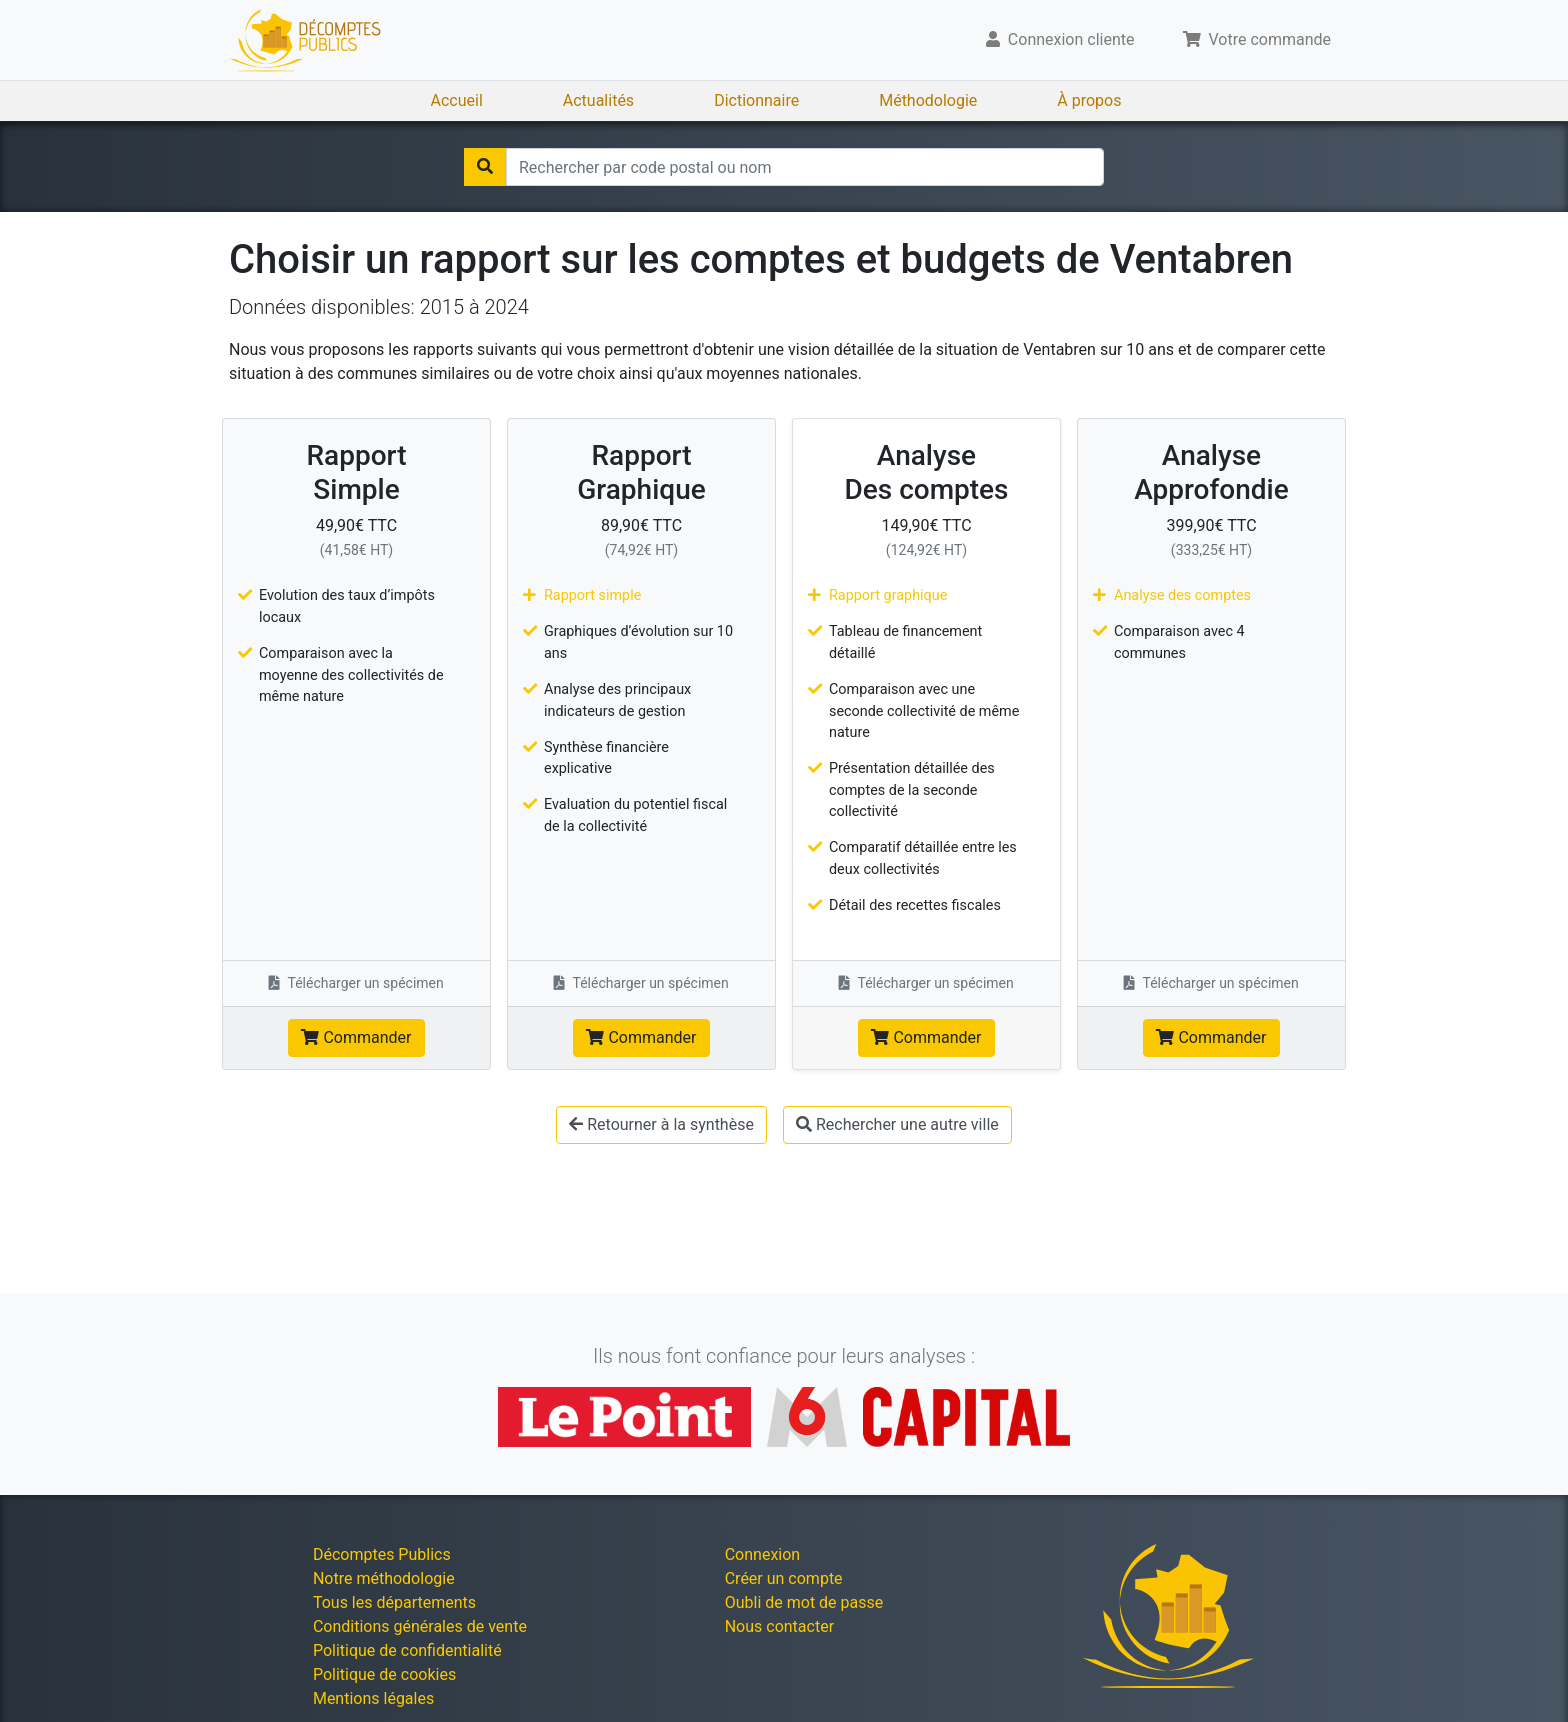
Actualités (598, 100)
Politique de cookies (384, 1674)
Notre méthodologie (384, 1578)
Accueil (457, 100)
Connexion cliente (1060, 39)
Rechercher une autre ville (897, 1124)
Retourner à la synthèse (661, 1124)
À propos (1089, 100)
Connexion (762, 1554)
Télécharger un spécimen (356, 983)
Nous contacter (779, 1626)
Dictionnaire (756, 100)
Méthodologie (928, 100)
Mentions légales (373, 1698)
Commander (356, 1037)
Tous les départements (394, 1602)
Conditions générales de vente (420, 1626)
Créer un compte (784, 1578)
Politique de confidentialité (407, 1650)
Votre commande (1257, 39)
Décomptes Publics (382, 1554)
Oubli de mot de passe (804, 1602)
